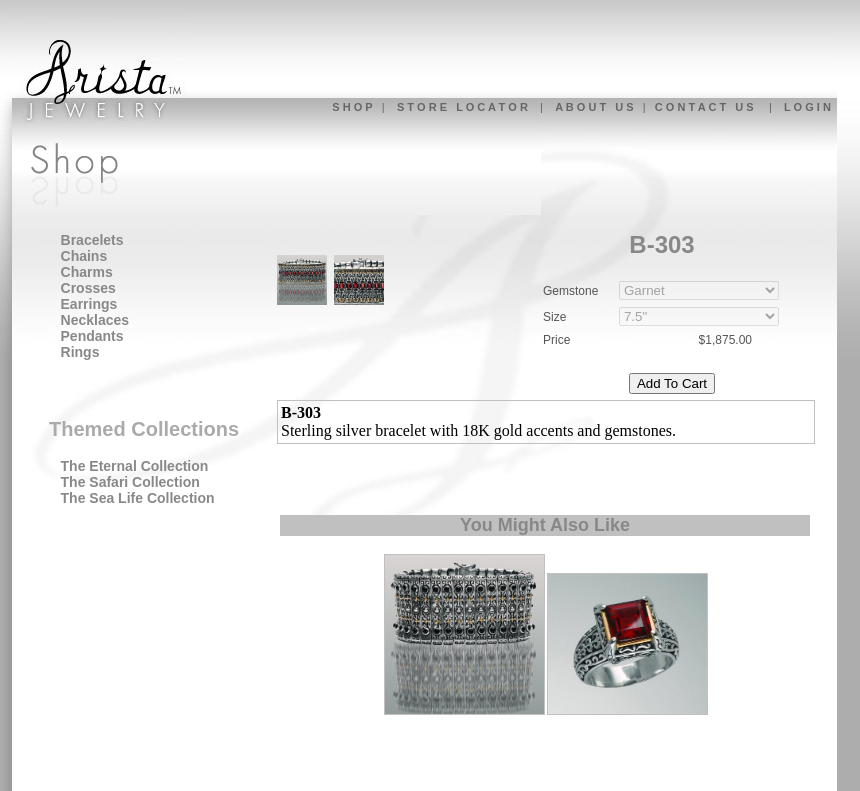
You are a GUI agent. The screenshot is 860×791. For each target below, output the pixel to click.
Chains (84, 256)
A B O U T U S (594, 107)
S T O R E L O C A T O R (462, 107)
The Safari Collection (130, 482)
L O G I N (807, 107)
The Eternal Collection (135, 466)
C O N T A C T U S (704, 107)
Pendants (92, 336)
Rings (80, 352)
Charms (87, 272)
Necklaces (95, 320)
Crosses (88, 288)
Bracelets (92, 240)
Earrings (89, 304)
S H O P (352, 107)
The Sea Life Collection (138, 498)
